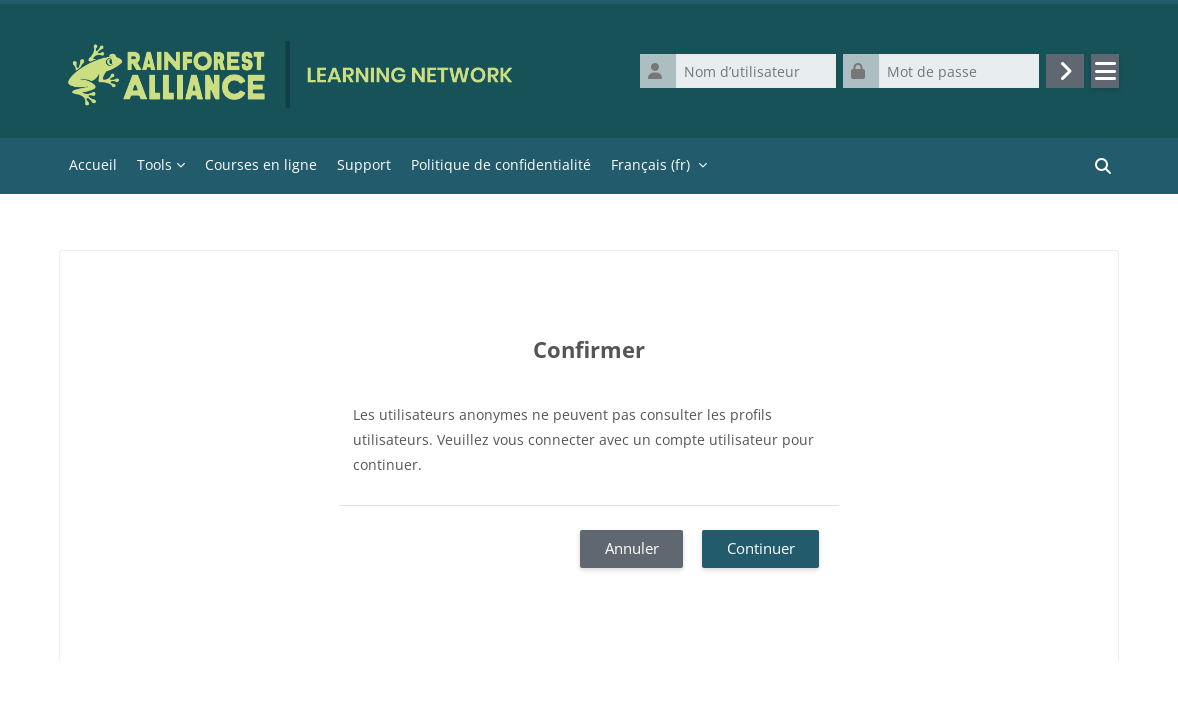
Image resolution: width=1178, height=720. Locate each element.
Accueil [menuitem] (93, 164)
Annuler (632, 548)
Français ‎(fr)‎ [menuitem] (650, 164)
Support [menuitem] (364, 164)
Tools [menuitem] (154, 164)
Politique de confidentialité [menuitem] (501, 164)
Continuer (761, 548)
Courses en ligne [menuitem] (261, 164)
